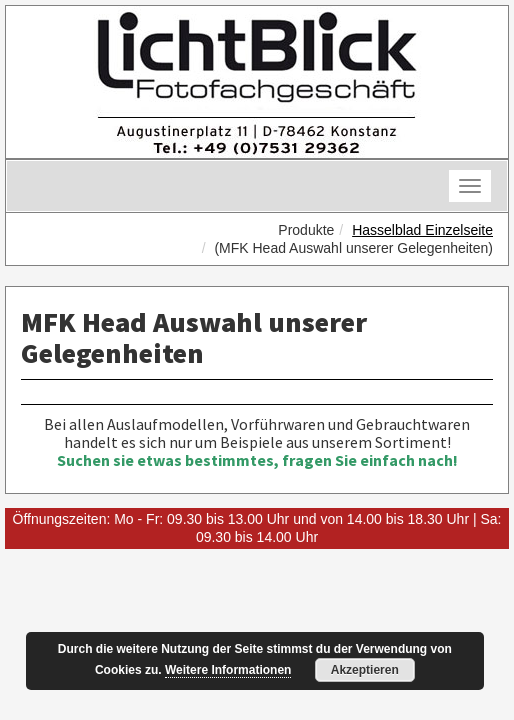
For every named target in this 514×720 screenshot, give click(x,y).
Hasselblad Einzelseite (422, 230)
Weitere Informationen (228, 670)
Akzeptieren (365, 670)
